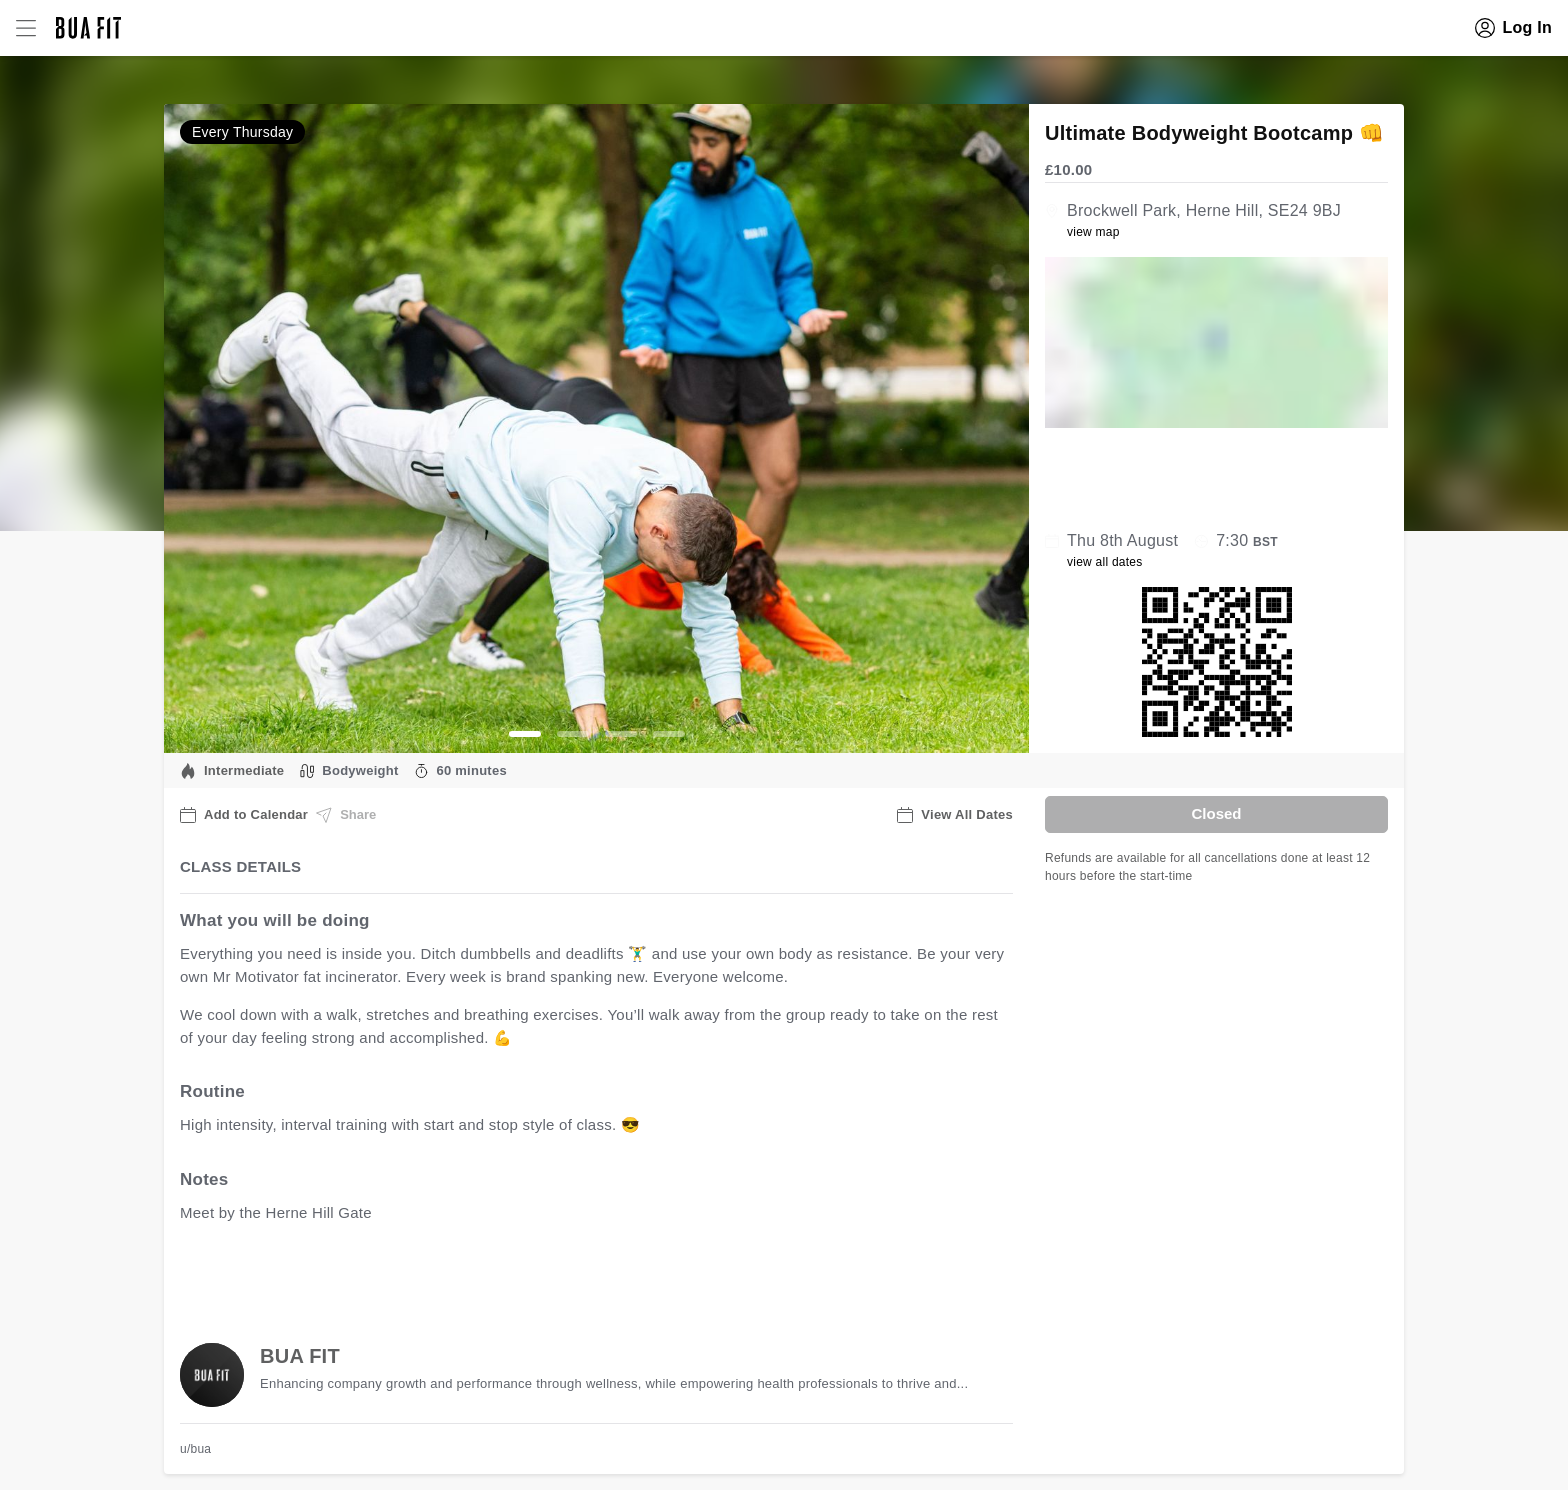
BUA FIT (300, 1356)
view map (1093, 232)
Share (346, 815)
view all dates (1105, 562)
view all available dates (585, 1274)
